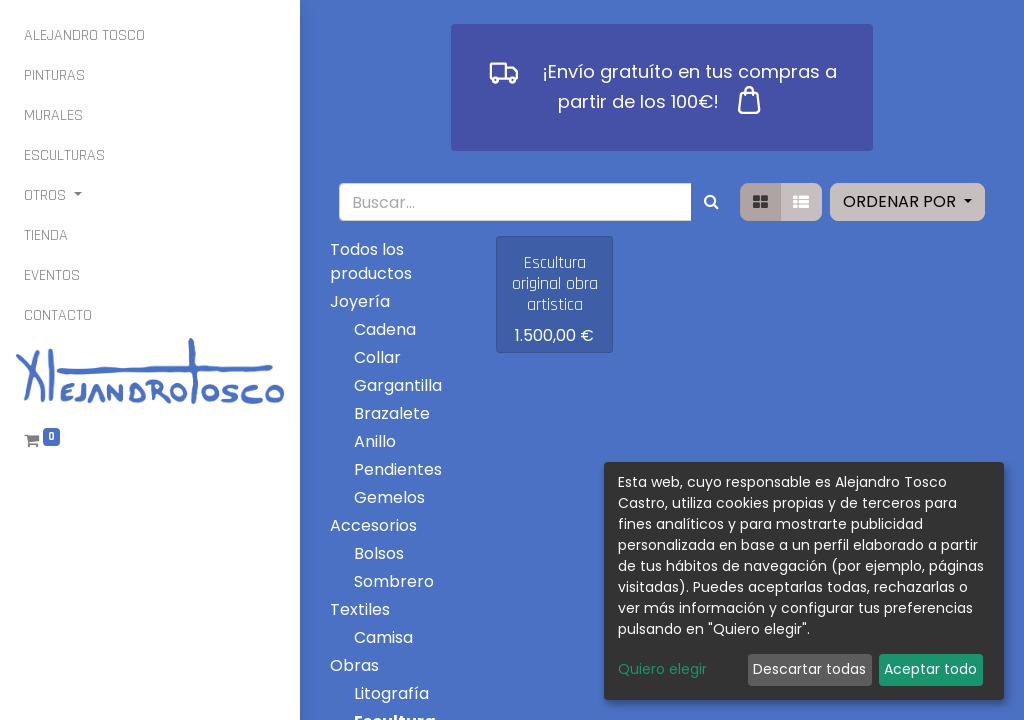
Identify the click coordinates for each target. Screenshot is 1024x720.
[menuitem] (84, 36)
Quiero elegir (662, 669)
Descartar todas (809, 669)
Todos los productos (371, 261)
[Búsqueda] (711, 202)
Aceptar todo (930, 669)
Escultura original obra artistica (555, 284)
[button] (907, 202)
